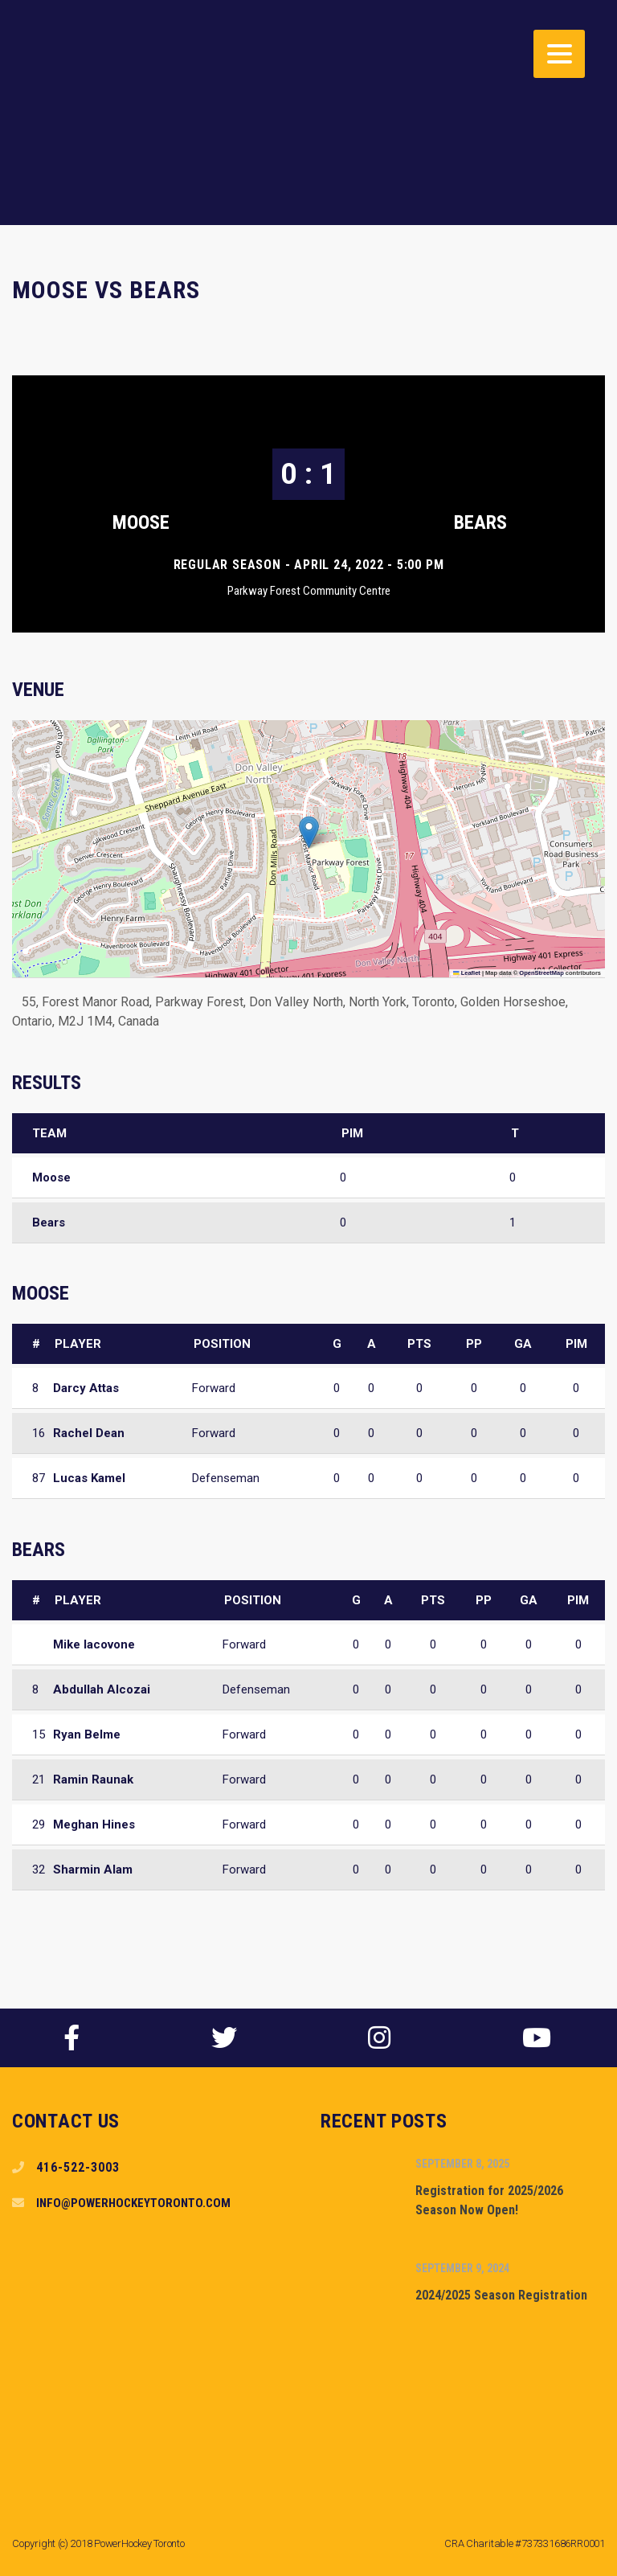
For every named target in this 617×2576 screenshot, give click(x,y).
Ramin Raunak (93, 1779)
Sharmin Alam (93, 1869)
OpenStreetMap (541, 973)
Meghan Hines (94, 1824)
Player (78, 1344)
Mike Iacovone (94, 1644)
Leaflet (466, 973)
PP (474, 1344)
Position (222, 1344)
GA (523, 1344)
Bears (480, 522)
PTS (419, 1344)
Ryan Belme (87, 1734)
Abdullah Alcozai (101, 1689)
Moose (141, 522)
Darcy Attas (86, 1388)
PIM (576, 1344)
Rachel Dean (89, 1433)
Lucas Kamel (89, 1478)
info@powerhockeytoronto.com (133, 2203)
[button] (309, 832)
